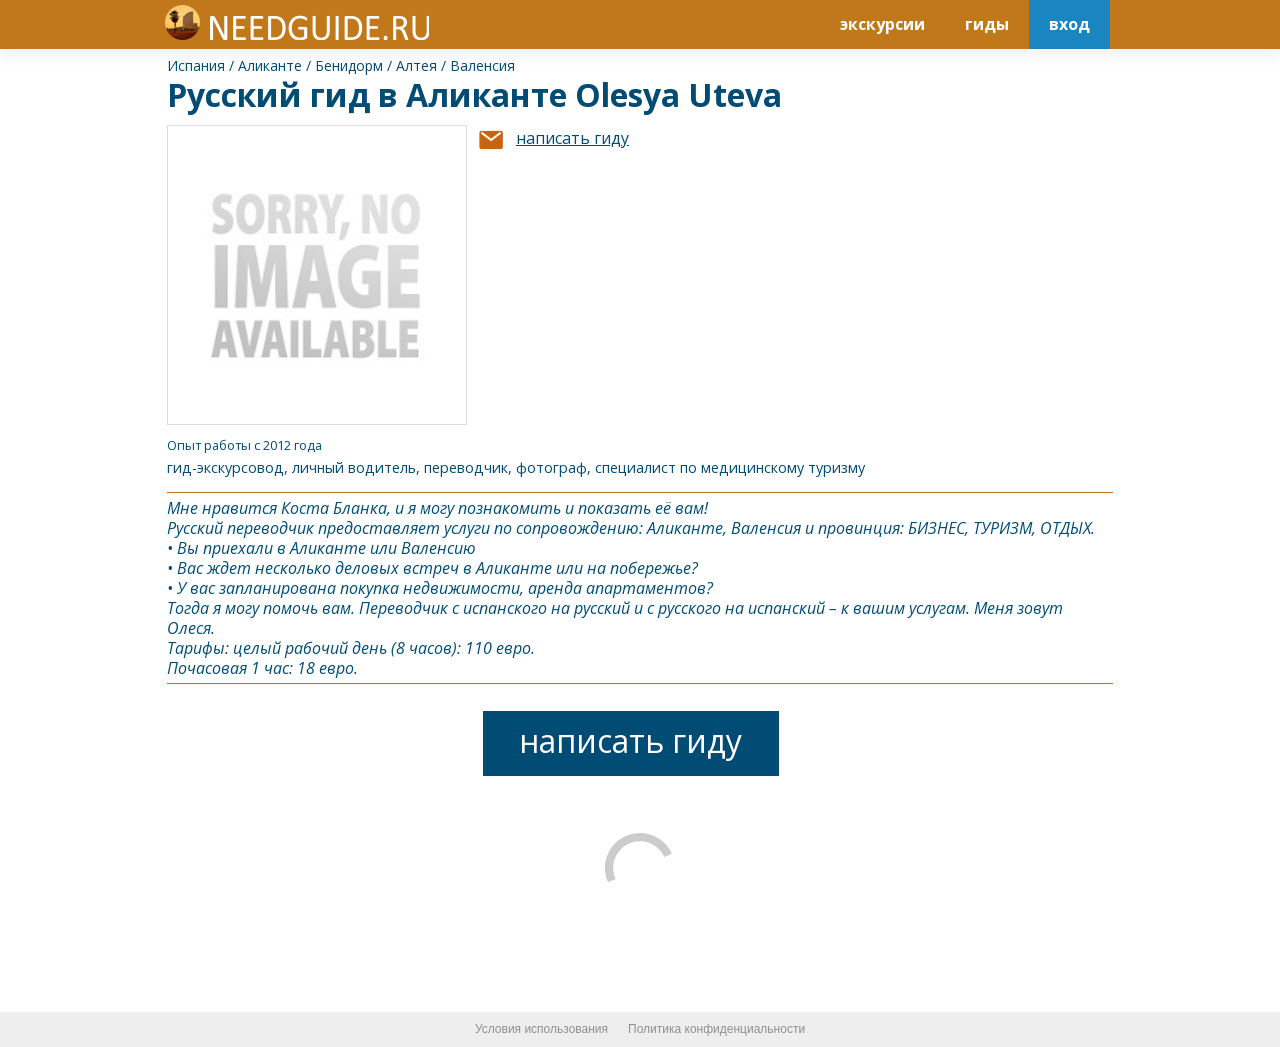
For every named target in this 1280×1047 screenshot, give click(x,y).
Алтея (416, 65)
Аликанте (270, 65)
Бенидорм (349, 65)
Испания (196, 65)
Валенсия (482, 65)
